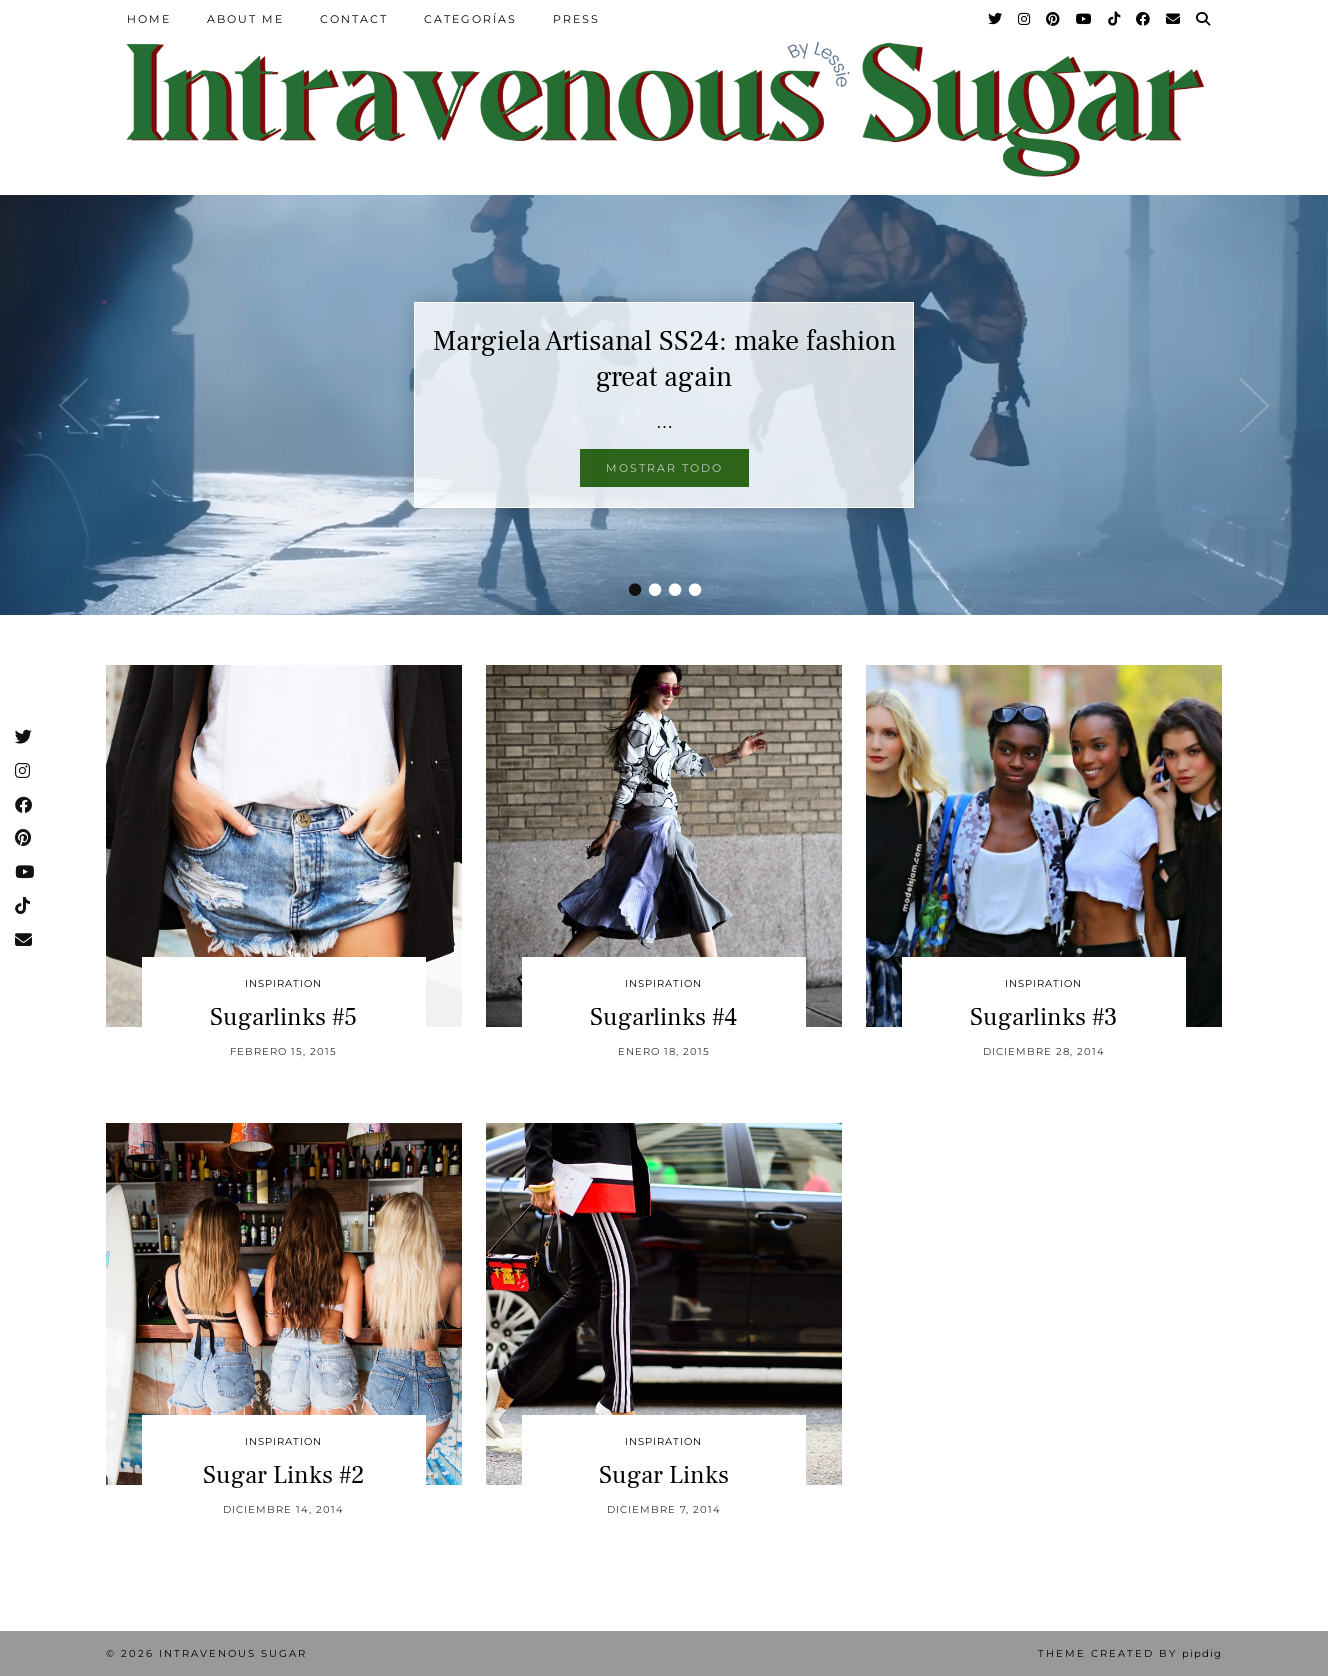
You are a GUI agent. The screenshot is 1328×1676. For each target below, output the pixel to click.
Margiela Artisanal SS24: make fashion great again (664, 359)
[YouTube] (1085, 19)
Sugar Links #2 (284, 1475)
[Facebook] (1144, 19)
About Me (245, 19)
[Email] (1174, 19)
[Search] (1204, 19)
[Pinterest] (1054, 19)
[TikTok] (1115, 19)
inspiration (283, 983)
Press (576, 19)
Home (149, 19)
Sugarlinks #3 (1044, 1017)
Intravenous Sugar (233, 1653)
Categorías (470, 19)
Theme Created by (1130, 1653)
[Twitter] (996, 19)
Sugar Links (664, 1475)
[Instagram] (1025, 19)
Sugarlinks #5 (283, 1017)
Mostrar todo (664, 468)
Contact (354, 19)
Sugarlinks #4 (663, 1017)
